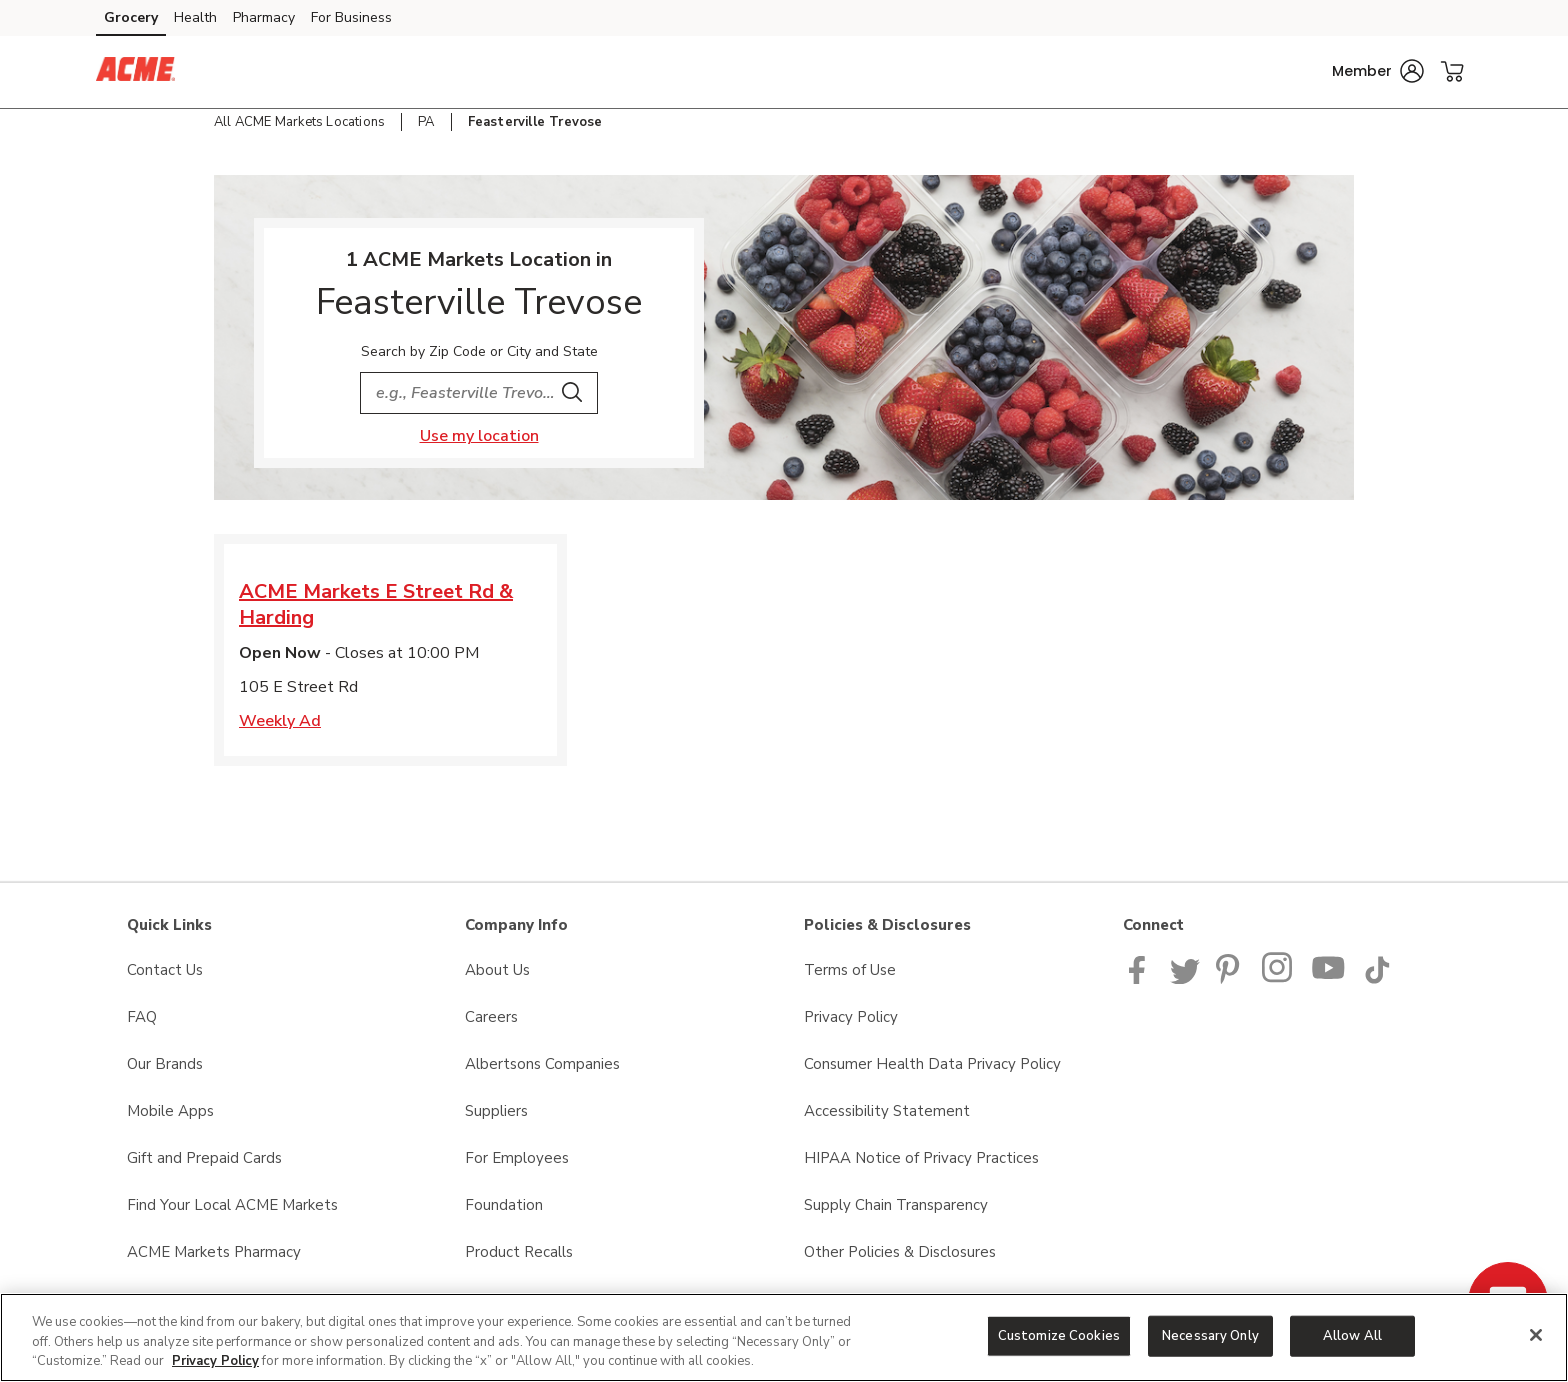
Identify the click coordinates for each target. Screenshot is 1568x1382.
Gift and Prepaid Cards (204, 1158)
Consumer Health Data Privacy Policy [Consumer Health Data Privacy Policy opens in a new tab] (932, 1064)
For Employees (517, 1158)
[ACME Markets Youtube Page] (1329, 979)
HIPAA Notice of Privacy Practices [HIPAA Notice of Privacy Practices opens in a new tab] (921, 1158)
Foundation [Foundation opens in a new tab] (504, 1205)
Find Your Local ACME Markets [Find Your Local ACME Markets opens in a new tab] (232, 1205)
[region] (784, 1337)
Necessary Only (1210, 1335)
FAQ (142, 1017)
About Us (497, 970)
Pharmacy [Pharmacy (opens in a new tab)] (264, 17)
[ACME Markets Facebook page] (1141, 979)
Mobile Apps (170, 1111)
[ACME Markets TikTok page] (1377, 979)
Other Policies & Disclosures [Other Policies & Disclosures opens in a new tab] (900, 1252)
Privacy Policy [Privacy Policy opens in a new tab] (851, 1017)
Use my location (479, 436)
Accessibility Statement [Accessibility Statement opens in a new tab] (887, 1111)
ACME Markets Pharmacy (214, 1252)
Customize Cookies (1059, 1335)
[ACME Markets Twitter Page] (1185, 979)
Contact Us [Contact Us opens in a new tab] (165, 970)
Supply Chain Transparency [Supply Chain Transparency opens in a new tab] (896, 1205)
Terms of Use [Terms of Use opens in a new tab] (850, 970)
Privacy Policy (215, 1361)
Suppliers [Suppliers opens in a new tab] (496, 1111)
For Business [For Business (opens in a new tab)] (351, 17)
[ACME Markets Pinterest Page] (1231, 979)
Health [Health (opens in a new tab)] (195, 17)
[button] (1378, 71)
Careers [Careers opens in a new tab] (491, 1017)
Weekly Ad (280, 721)
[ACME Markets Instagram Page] (1278, 979)
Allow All (1352, 1335)
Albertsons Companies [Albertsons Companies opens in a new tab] (542, 1064)
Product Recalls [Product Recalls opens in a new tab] (519, 1252)
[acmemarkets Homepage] (135, 72)
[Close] (1536, 1335)
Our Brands (165, 1064)
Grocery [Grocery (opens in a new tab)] (131, 17)
